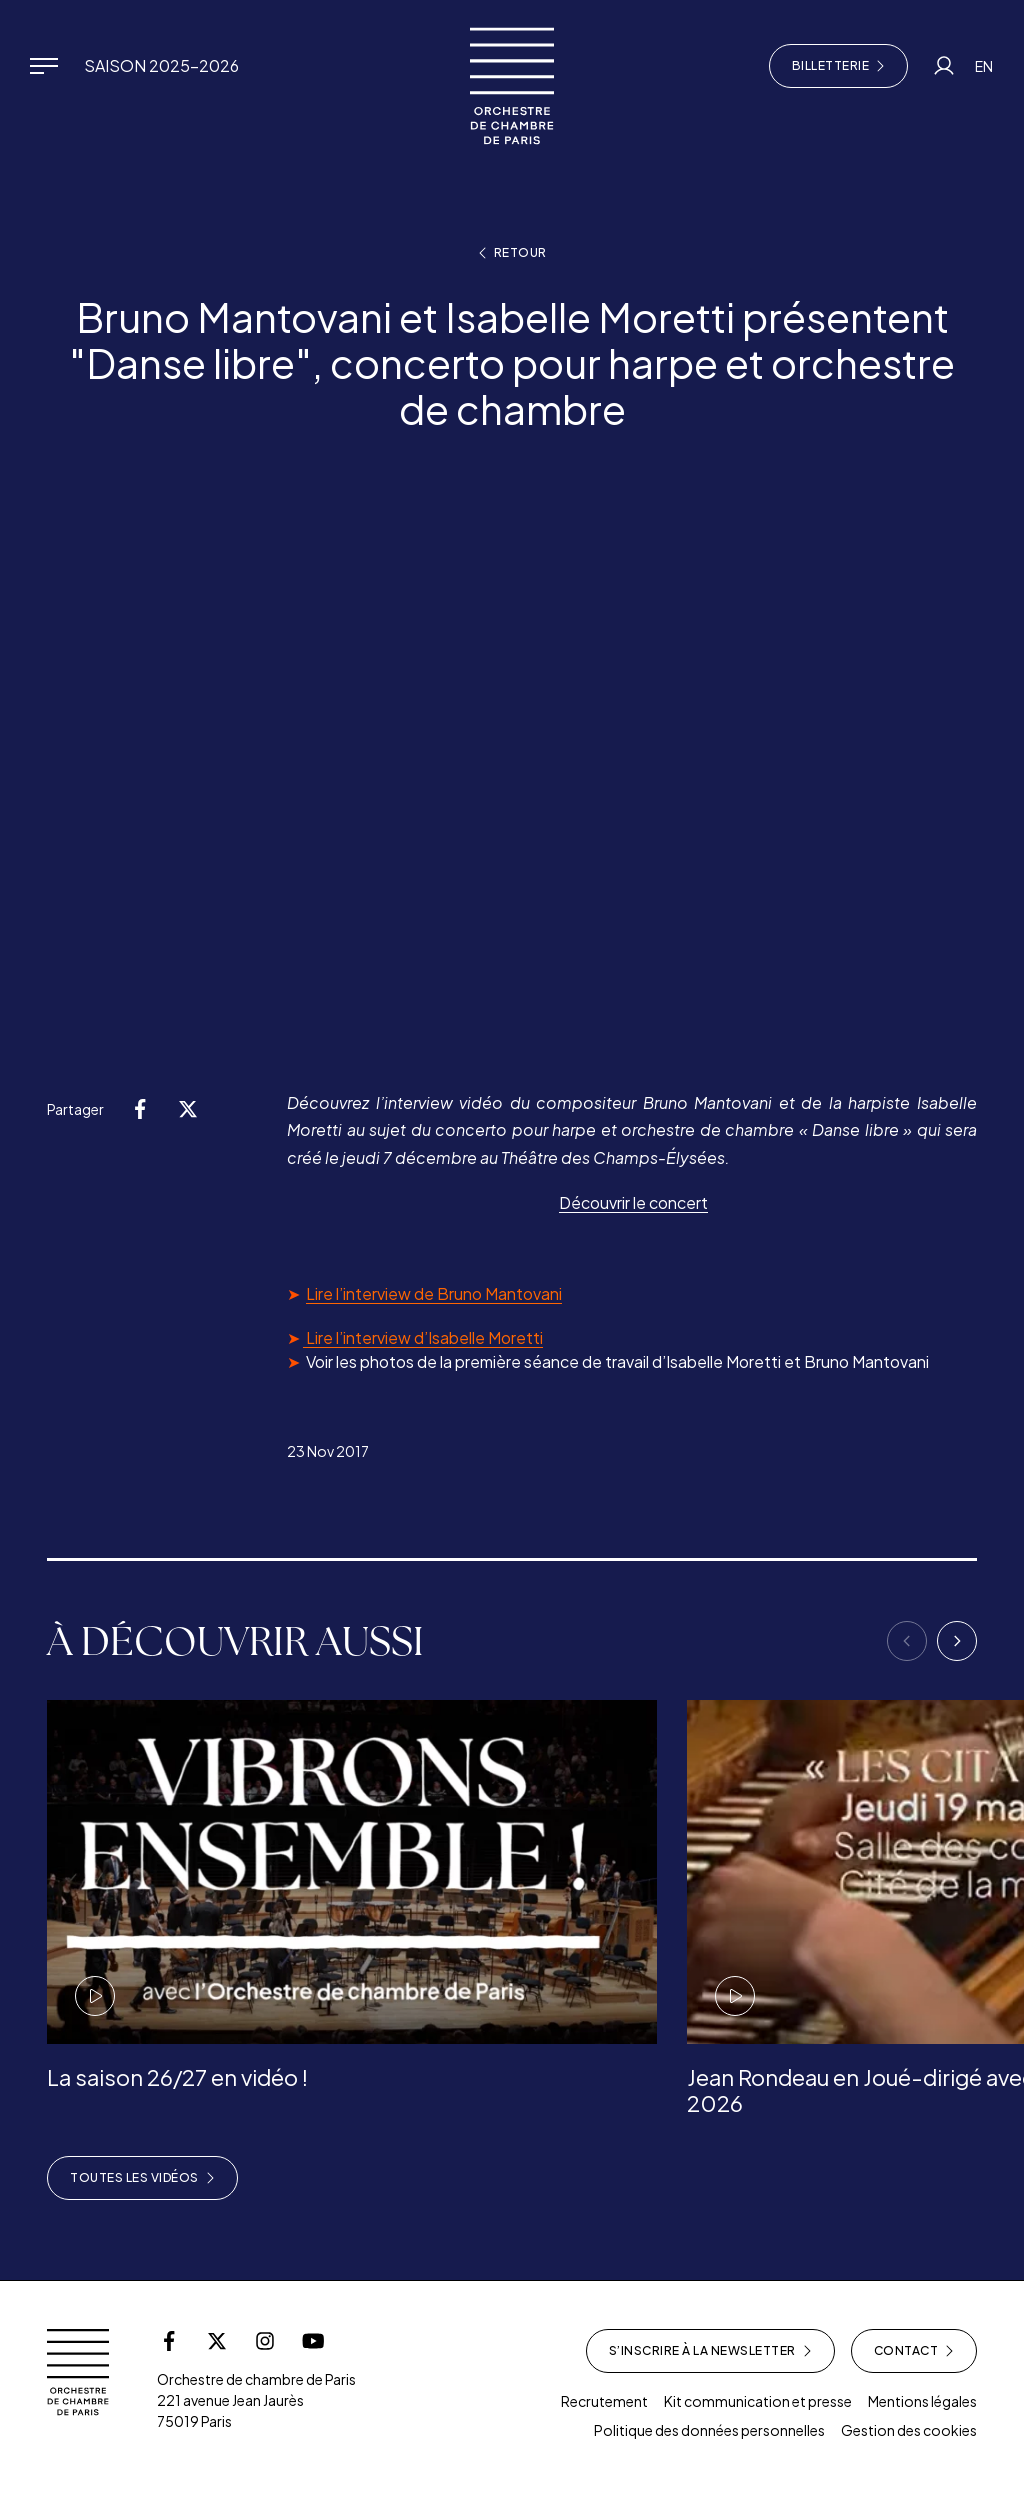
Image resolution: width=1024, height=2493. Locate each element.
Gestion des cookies (909, 2430)
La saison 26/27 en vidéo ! (177, 2077)
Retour (512, 253)
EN (984, 66)
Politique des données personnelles (709, 2430)
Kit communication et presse (758, 2401)
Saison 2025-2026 (161, 65)
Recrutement (604, 2401)
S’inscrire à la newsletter (710, 2351)
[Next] (957, 1641)
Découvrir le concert (633, 1202)
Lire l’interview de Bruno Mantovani (434, 1293)
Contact (914, 2351)
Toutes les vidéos (142, 2178)
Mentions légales (922, 2401)
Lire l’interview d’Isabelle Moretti (423, 1337)
